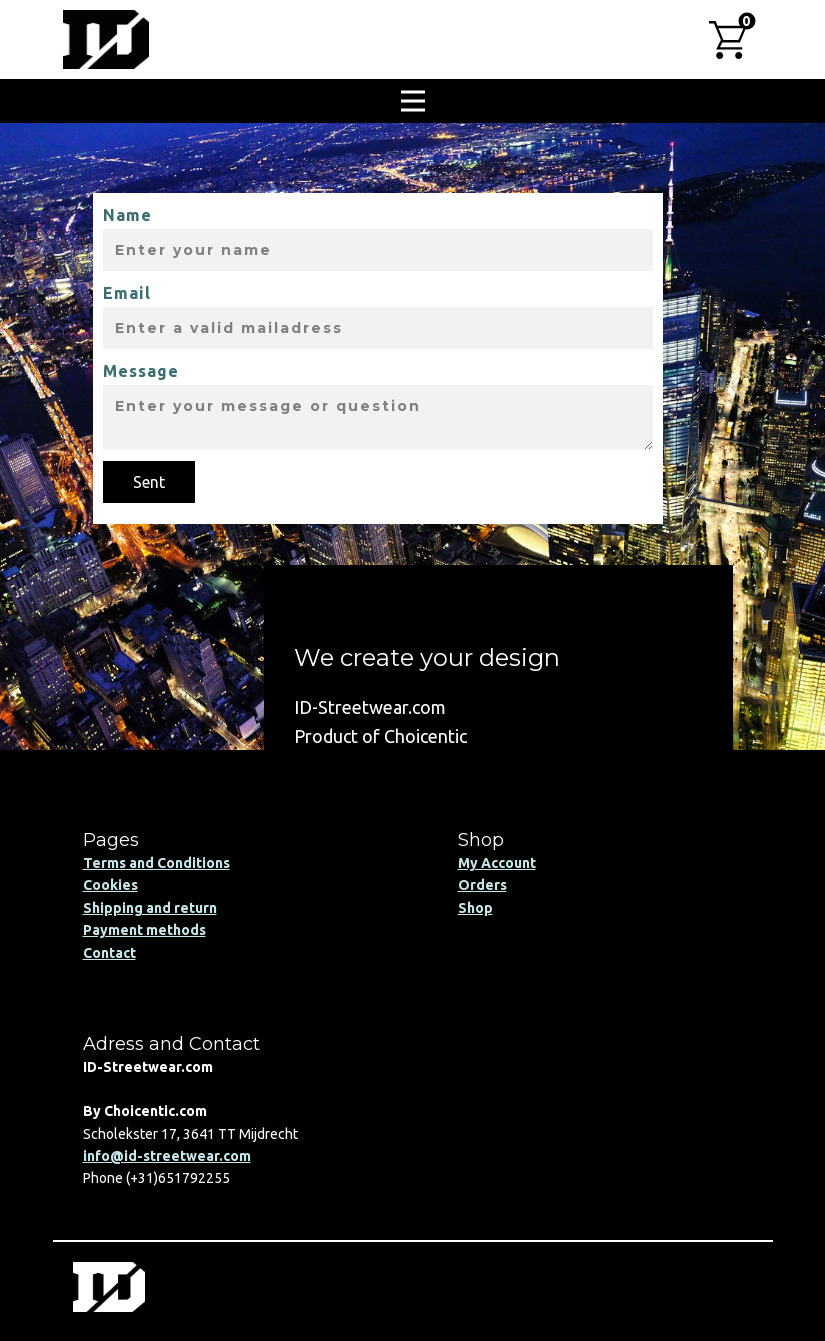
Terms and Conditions (156, 863)
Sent (149, 482)
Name (127, 215)
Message (141, 371)
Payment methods (144, 930)
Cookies (110, 885)
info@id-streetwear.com (167, 1156)
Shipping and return (150, 908)
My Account (497, 863)
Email (127, 293)
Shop (475, 908)
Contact (109, 953)
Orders (482, 885)
